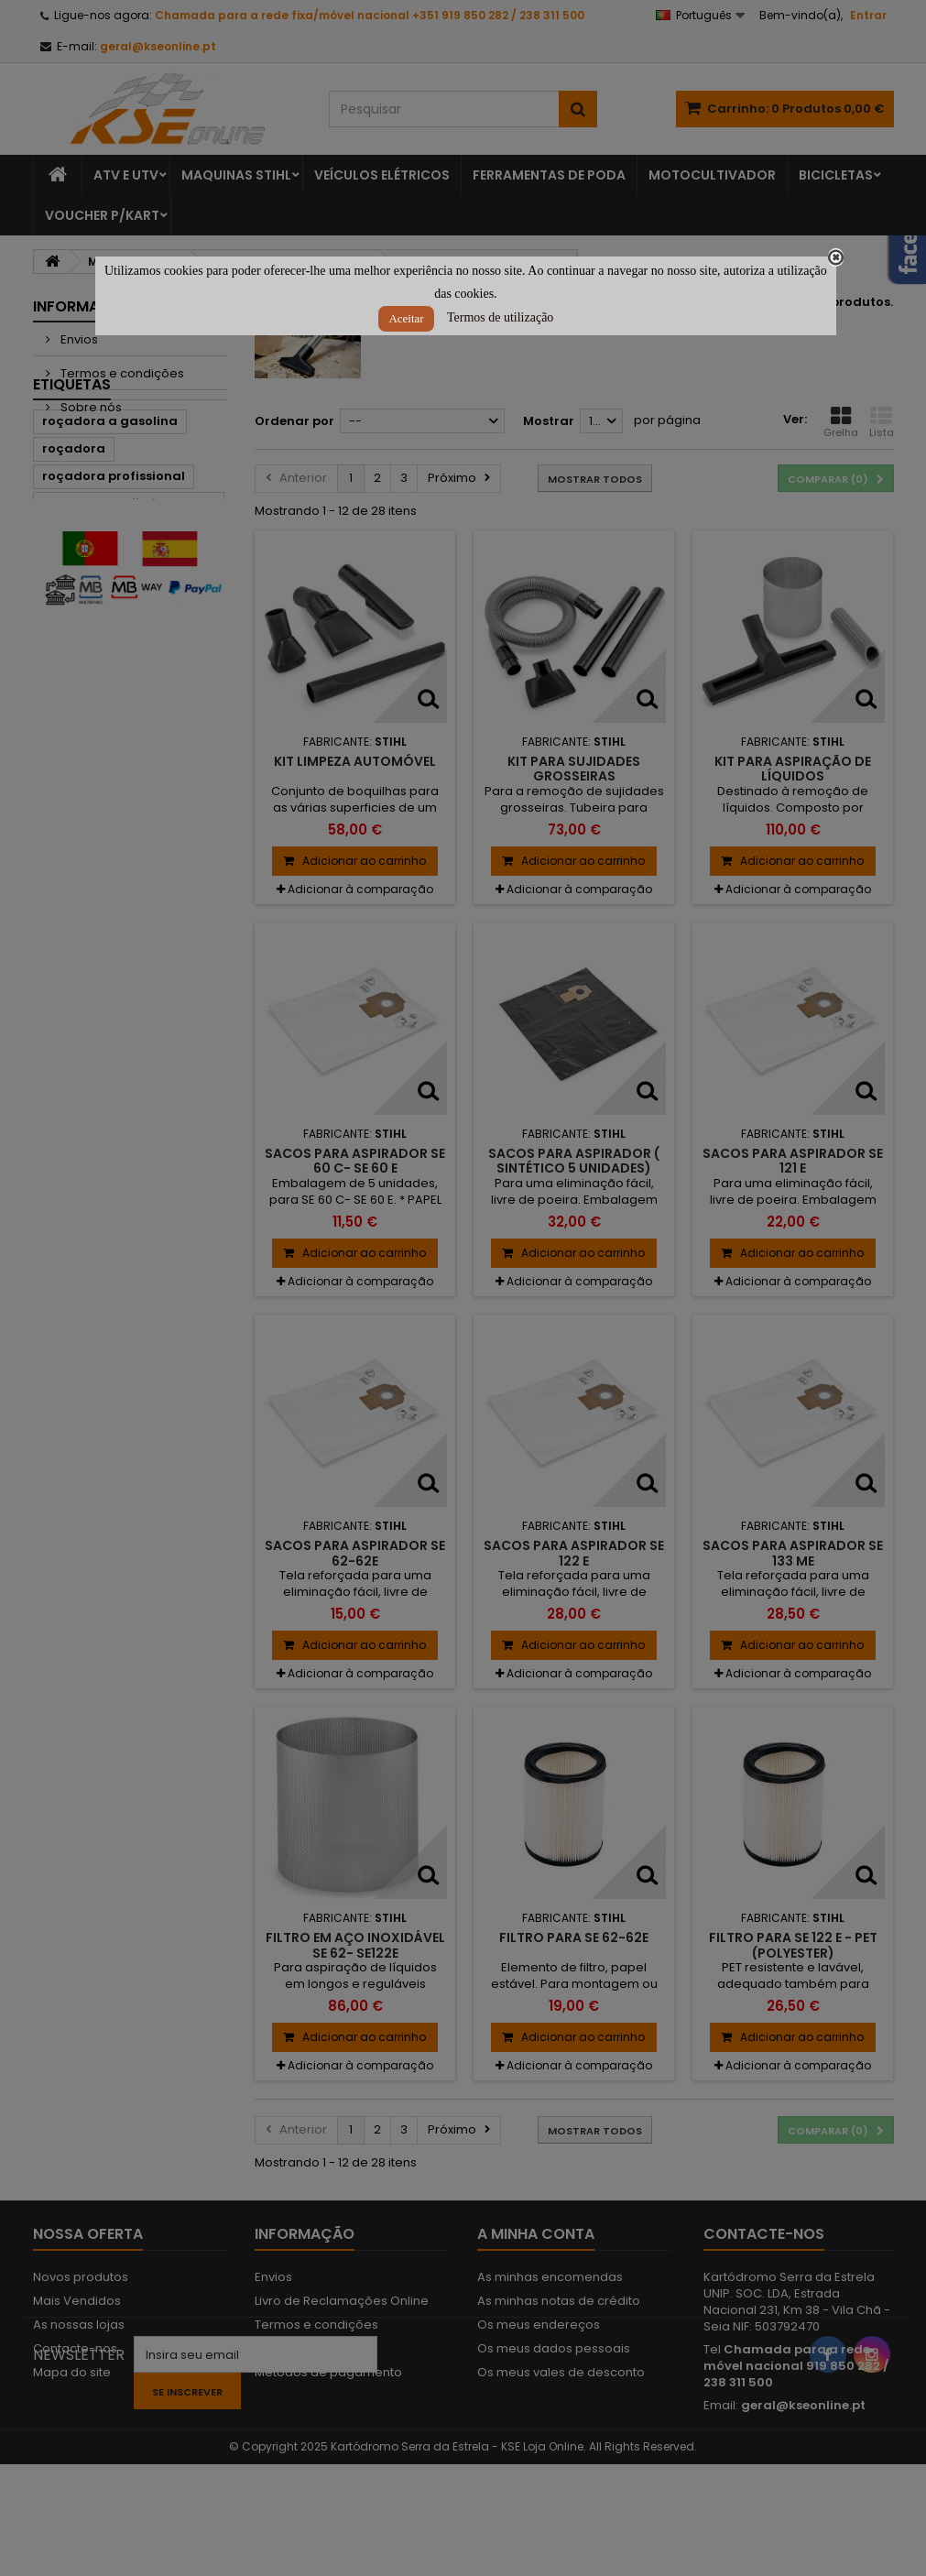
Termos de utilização (500, 317)
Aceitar (405, 318)
